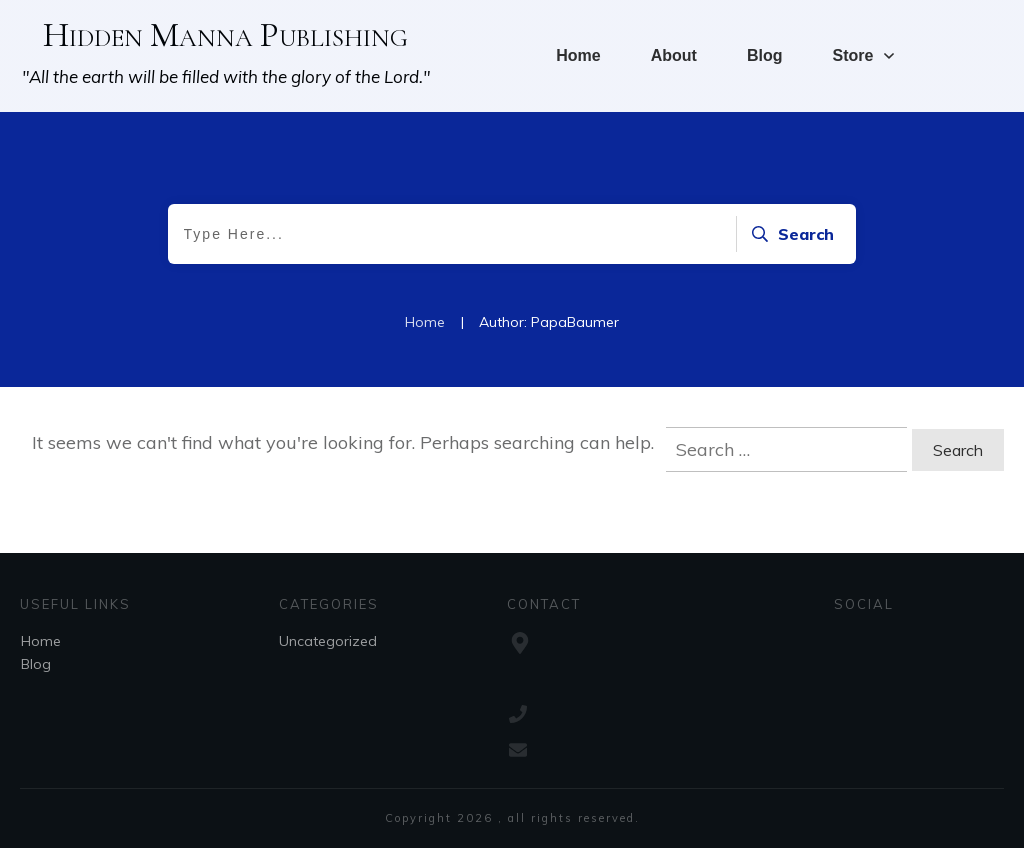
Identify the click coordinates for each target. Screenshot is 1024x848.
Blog (36, 664)
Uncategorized (328, 641)
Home (41, 641)
